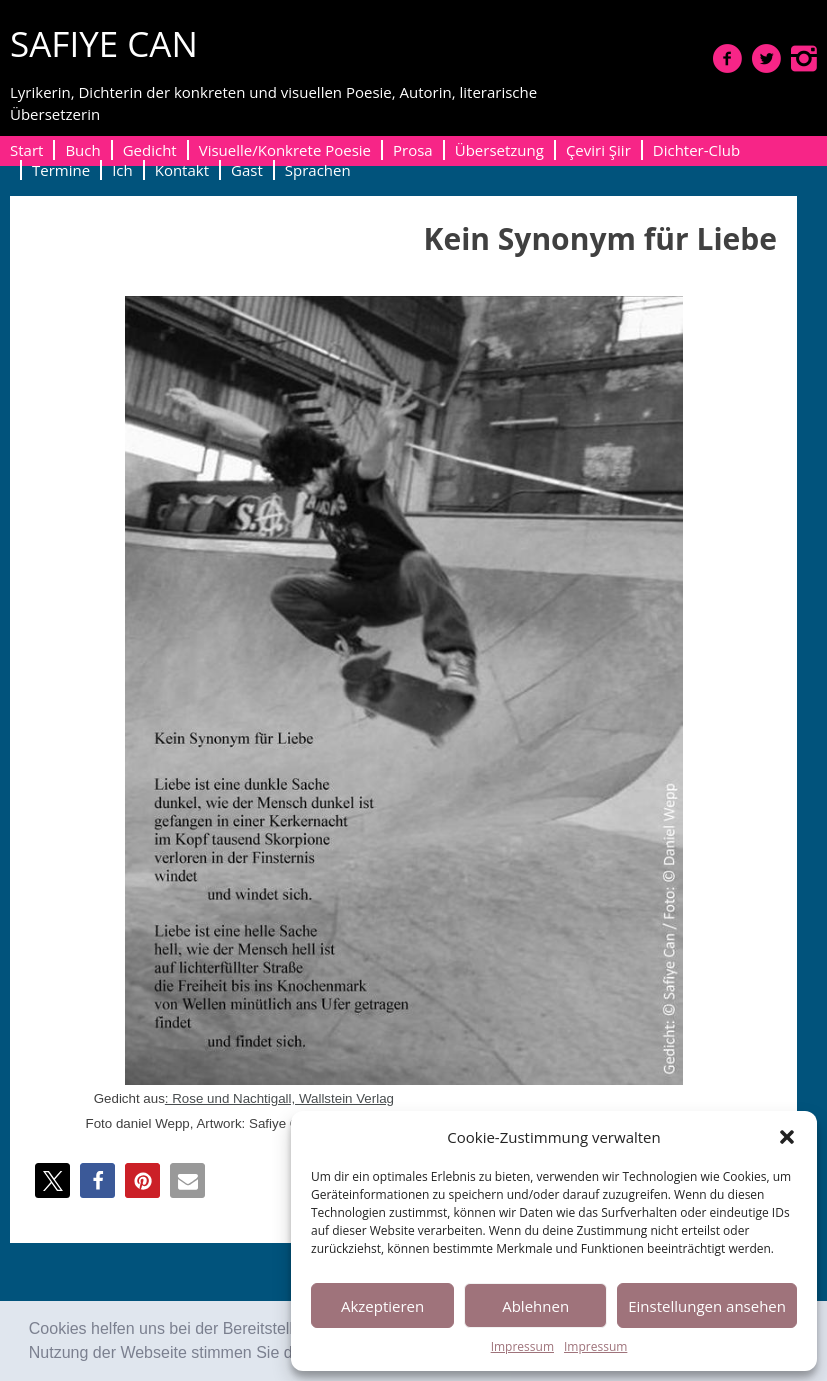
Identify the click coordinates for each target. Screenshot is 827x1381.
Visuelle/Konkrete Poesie (285, 150)
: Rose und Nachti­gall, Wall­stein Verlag (279, 1098)
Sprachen (318, 170)
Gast (247, 170)
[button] (787, 1137)
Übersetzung (499, 150)
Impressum (522, 1346)
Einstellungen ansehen (707, 1306)
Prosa (413, 150)
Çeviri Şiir (598, 150)
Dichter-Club (696, 150)
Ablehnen (535, 1306)
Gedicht (150, 150)
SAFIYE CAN (104, 43)
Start (26, 150)
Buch (82, 150)
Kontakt (182, 170)
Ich (122, 170)
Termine (61, 170)
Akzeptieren (382, 1306)
